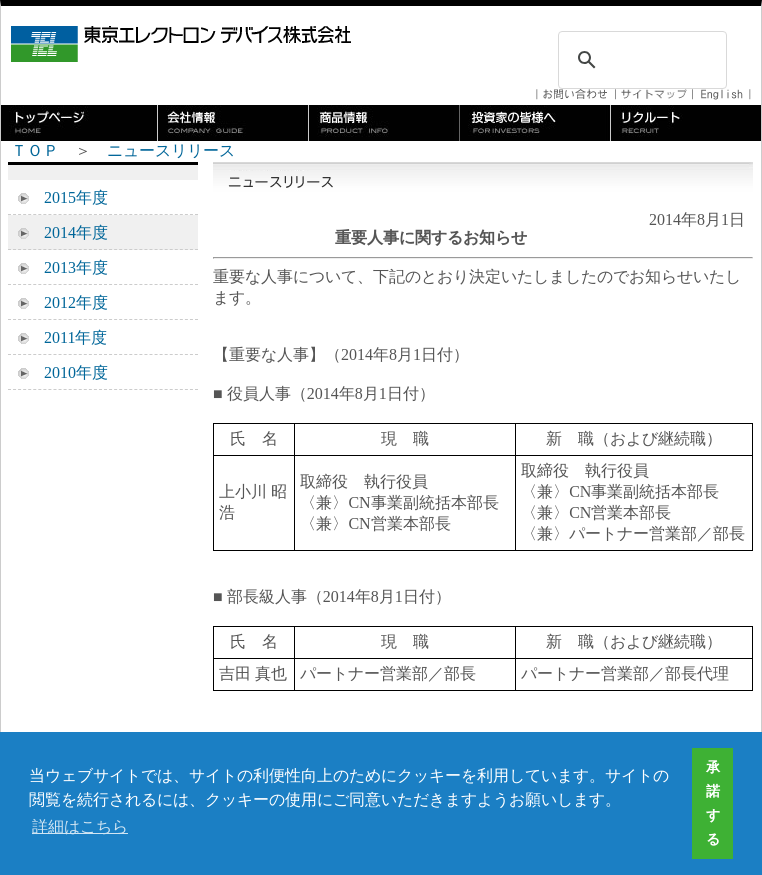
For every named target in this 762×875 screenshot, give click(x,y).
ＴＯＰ (35, 150)
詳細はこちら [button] (80, 826)
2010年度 (68, 372)
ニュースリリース (171, 150)
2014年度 (68, 232)
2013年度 (68, 267)
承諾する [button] (713, 803)
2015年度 (68, 197)
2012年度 (68, 302)
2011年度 (67, 337)
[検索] (640, 60)
